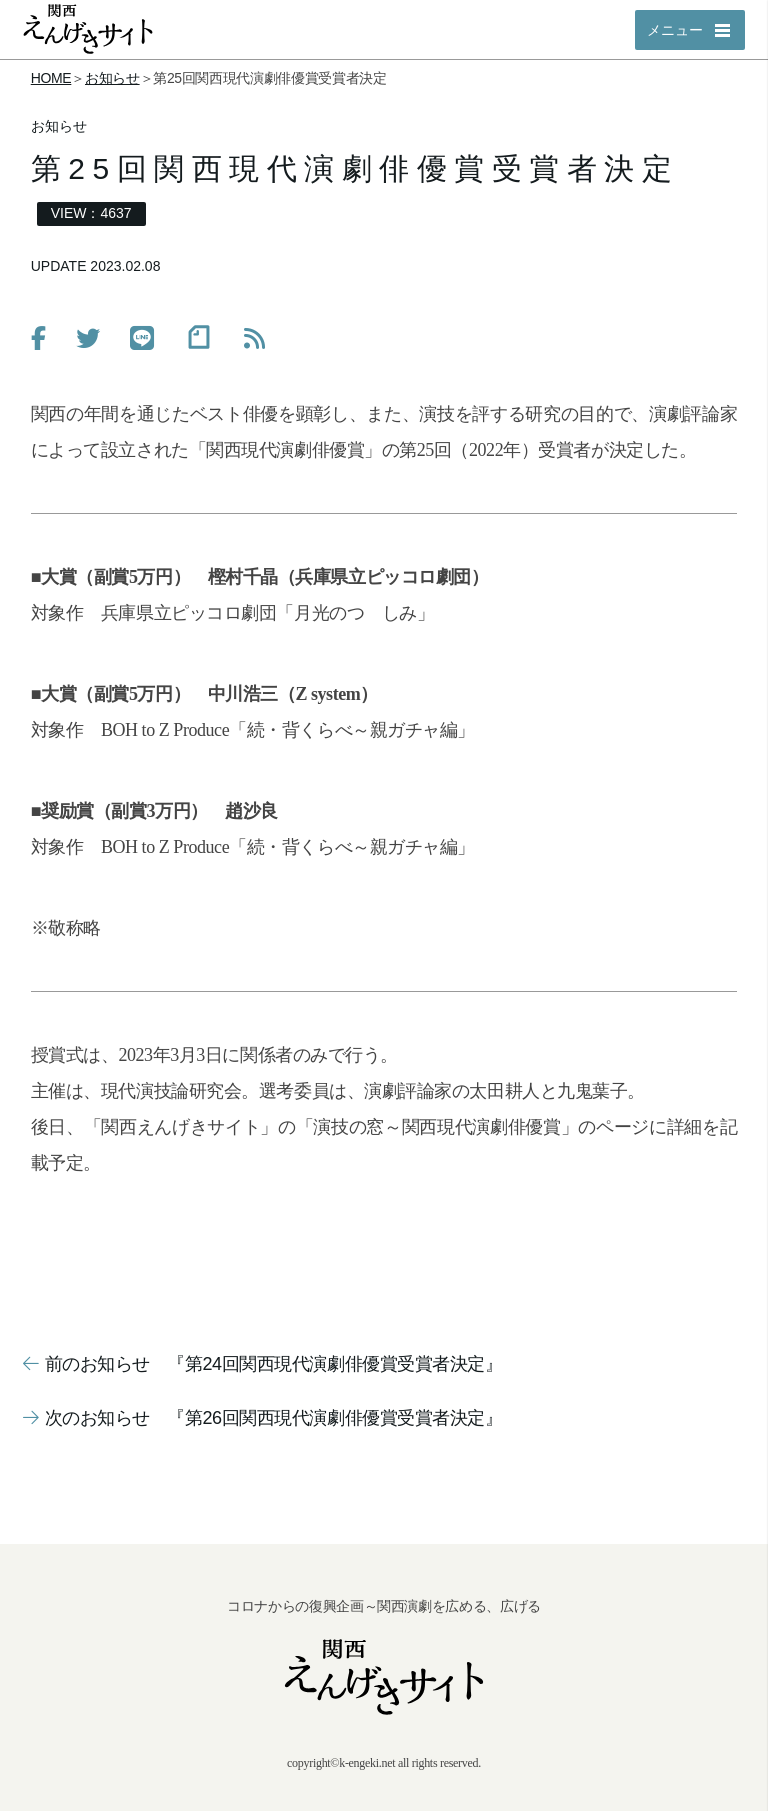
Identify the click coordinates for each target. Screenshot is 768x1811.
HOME (51, 78)
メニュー (675, 30)
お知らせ (112, 78)
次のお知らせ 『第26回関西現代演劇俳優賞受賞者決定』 (262, 1418)
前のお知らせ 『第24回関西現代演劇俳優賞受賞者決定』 (262, 1364)
